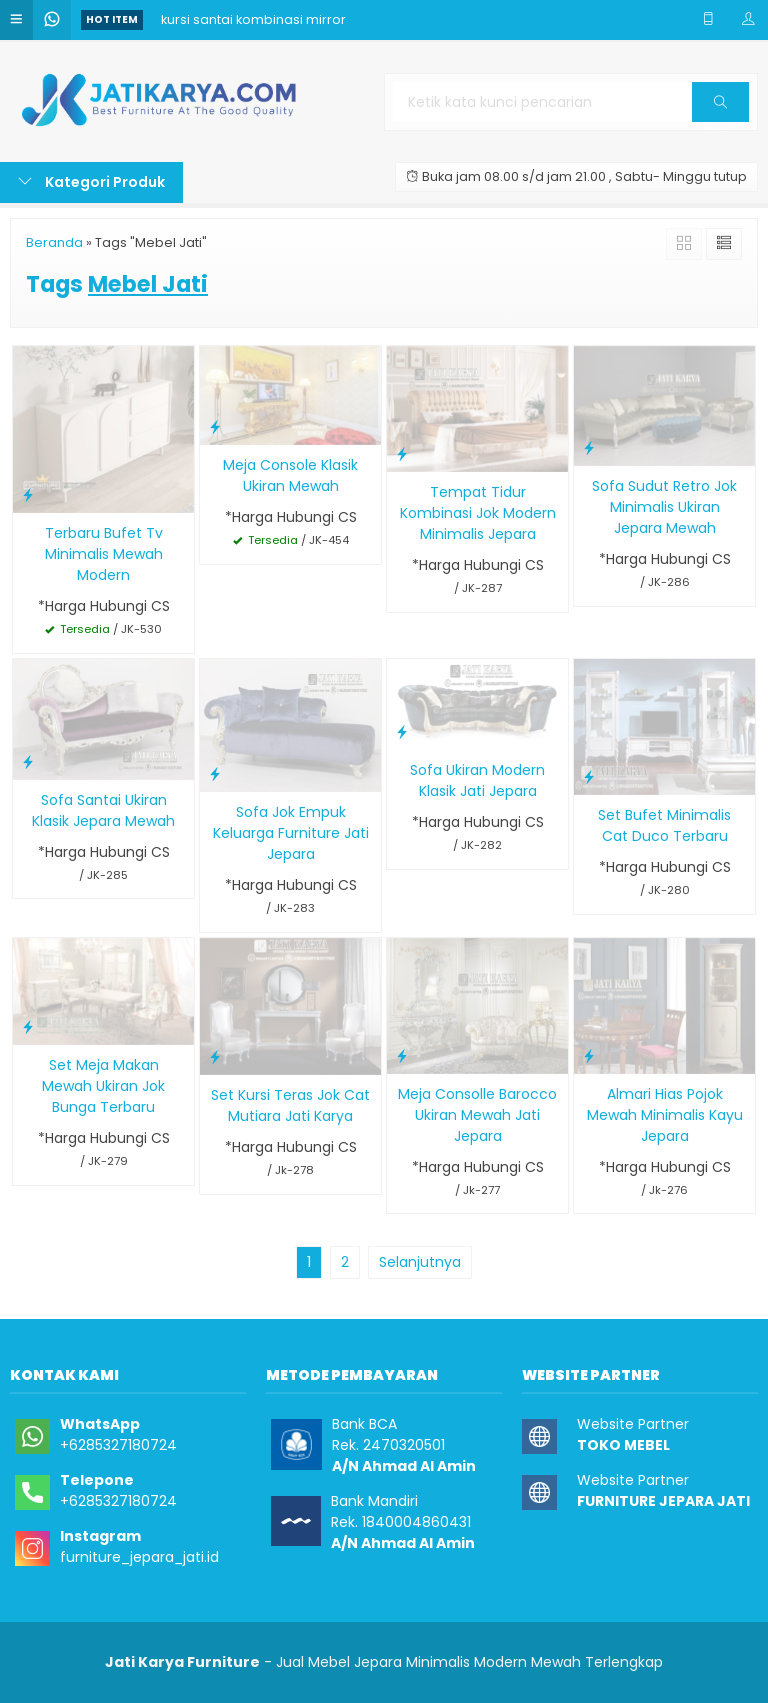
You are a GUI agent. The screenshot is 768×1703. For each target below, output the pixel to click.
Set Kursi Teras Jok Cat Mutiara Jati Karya (290, 1105)
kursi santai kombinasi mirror (253, 19)
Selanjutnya (420, 1262)
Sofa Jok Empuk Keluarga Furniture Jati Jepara (291, 833)
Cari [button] (720, 108)
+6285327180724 (118, 1445)
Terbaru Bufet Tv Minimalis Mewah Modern (104, 554)
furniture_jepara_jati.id (139, 1557)
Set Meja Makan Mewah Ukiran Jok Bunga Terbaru (103, 1086)
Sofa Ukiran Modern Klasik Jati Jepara (477, 780)
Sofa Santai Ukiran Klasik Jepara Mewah (103, 810)
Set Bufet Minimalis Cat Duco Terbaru (664, 825)
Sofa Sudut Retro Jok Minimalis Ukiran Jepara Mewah (664, 507)
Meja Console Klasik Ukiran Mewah (290, 475)
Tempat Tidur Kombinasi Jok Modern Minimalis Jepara (478, 513)
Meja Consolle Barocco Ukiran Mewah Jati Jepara (477, 1115)
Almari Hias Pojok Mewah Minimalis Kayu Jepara (665, 1115)
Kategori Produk (91, 182)
